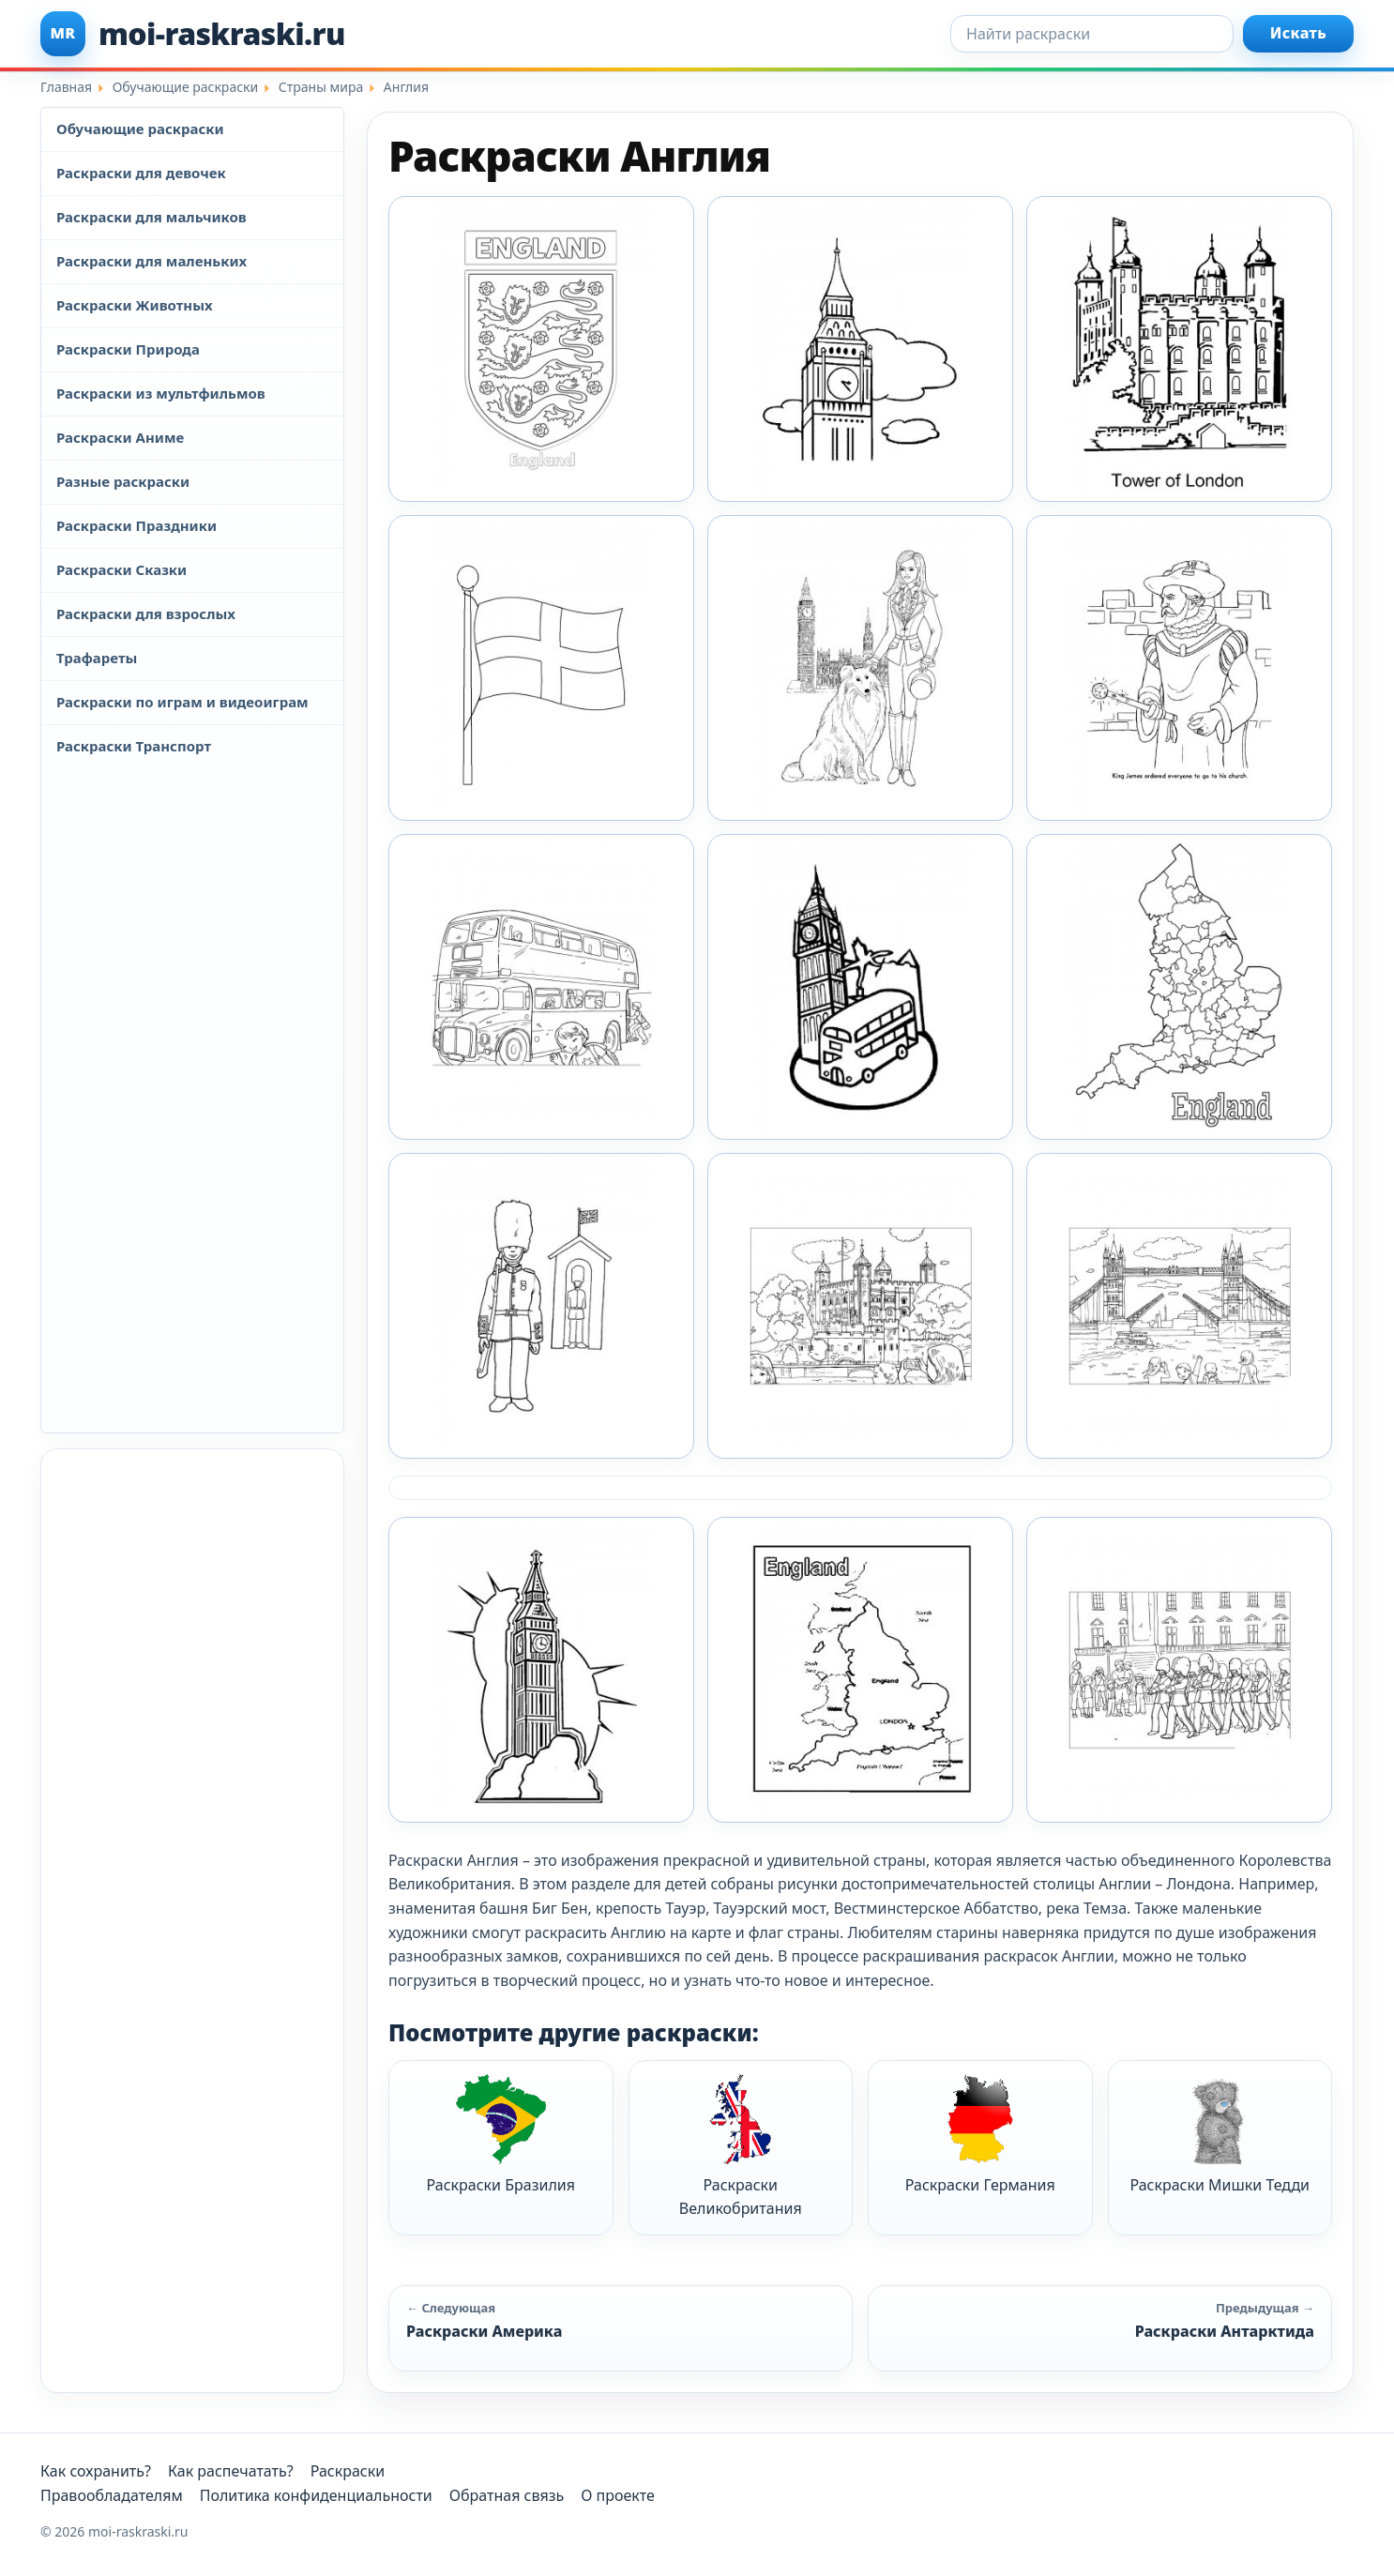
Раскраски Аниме (120, 437)
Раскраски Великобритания (740, 2147)
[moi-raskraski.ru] (192, 33)
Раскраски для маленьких (151, 260)
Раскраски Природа (128, 349)
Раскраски (348, 2471)
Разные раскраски (122, 481)
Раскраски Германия (980, 2134)
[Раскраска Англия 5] (860, 1306)
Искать (1298, 33)
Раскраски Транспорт (133, 745)
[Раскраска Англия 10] (860, 349)
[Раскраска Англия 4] (541, 1306)
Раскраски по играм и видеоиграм (182, 701)
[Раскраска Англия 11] (1179, 349)
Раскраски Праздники (136, 525)
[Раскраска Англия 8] (860, 1670)
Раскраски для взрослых (145, 613)
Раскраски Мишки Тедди (1219, 2134)
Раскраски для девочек (141, 172)
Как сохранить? (95, 2471)
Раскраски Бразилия (501, 2134)
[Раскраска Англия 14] (1179, 668)
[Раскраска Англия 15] (541, 987)
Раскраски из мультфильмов (160, 393)
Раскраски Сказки (121, 569)
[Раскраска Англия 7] (541, 1670)
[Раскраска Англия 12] (541, 668)
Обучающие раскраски (140, 128)
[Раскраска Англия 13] (860, 668)
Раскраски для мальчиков (151, 216)
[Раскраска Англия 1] (541, 349)
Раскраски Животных (134, 304)
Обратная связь (506, 2495)
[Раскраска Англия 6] (1179, 1306)
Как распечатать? (231, 2471)
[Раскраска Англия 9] (1179, 1670)
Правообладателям (111, 2495)
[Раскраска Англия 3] (1179, 987)
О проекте (618, 2495)
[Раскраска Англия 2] (860, 987)
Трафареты (96, 657)
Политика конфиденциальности (316, 2495)
